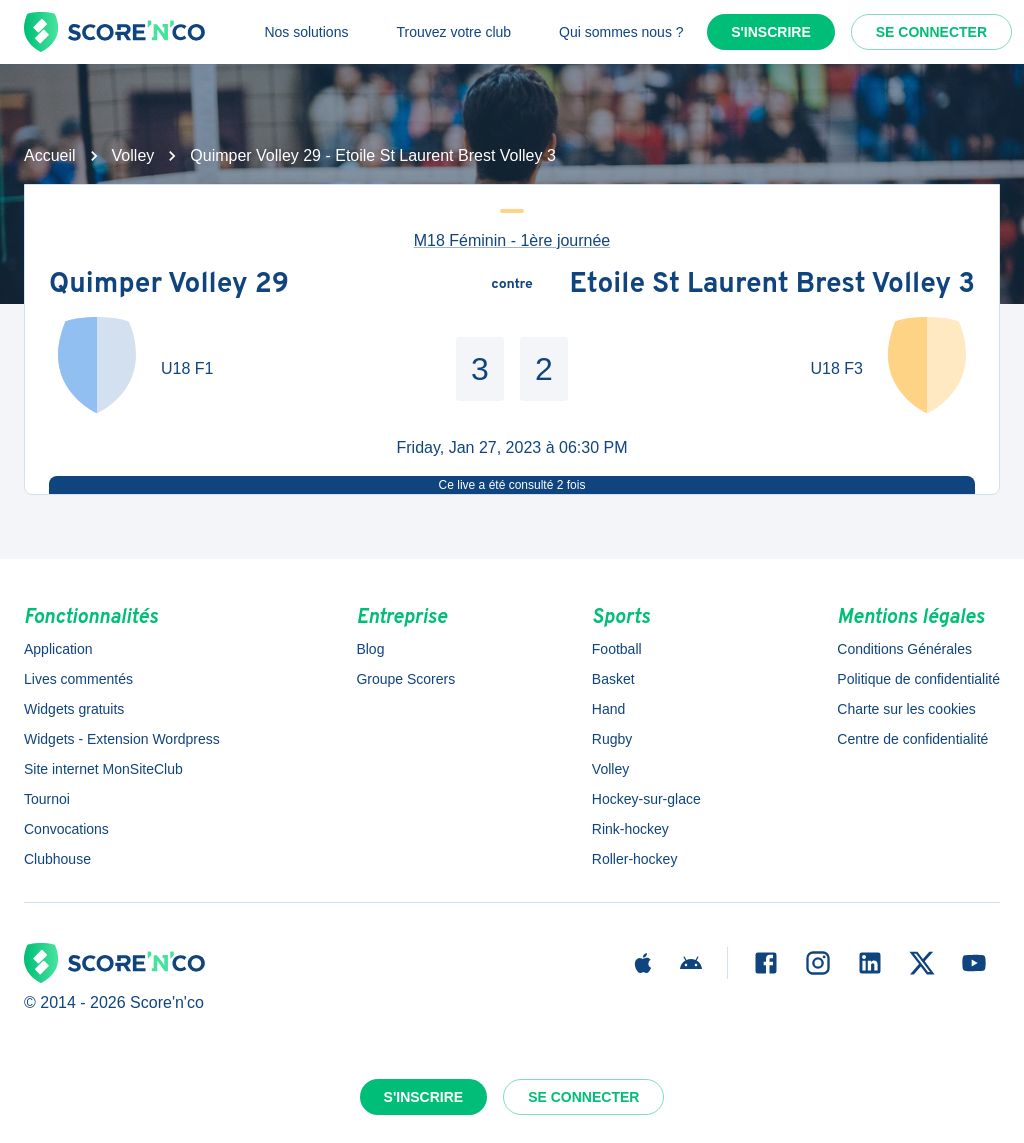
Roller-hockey (635, 859)
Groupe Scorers (405, 679)
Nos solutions (306, 32)
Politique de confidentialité (918, 679)
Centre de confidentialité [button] (912, 739)
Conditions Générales (904, 649)
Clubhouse (57, 859)
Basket (613, 679)
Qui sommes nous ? (621, 32)
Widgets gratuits (74, 709)
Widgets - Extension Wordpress (122, 739)
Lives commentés (78, 679)
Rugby (612, 739)
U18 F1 (187, 368)
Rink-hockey (630, 829)
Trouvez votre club (453, 32)
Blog (370, 649)
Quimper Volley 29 (169, 285)
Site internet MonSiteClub (103, 769)
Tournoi (47, 799)
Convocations (66, 829)
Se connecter (931, 32)
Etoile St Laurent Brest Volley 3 (772, 285)
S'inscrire (771, 32)
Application (58, 649)
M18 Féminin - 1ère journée (512, 240)
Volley (133, 155)
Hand (608, 709)
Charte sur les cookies (906, 709)
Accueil (50, 155)
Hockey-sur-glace (646, 799)
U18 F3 (837, 368)
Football (617, 649)
